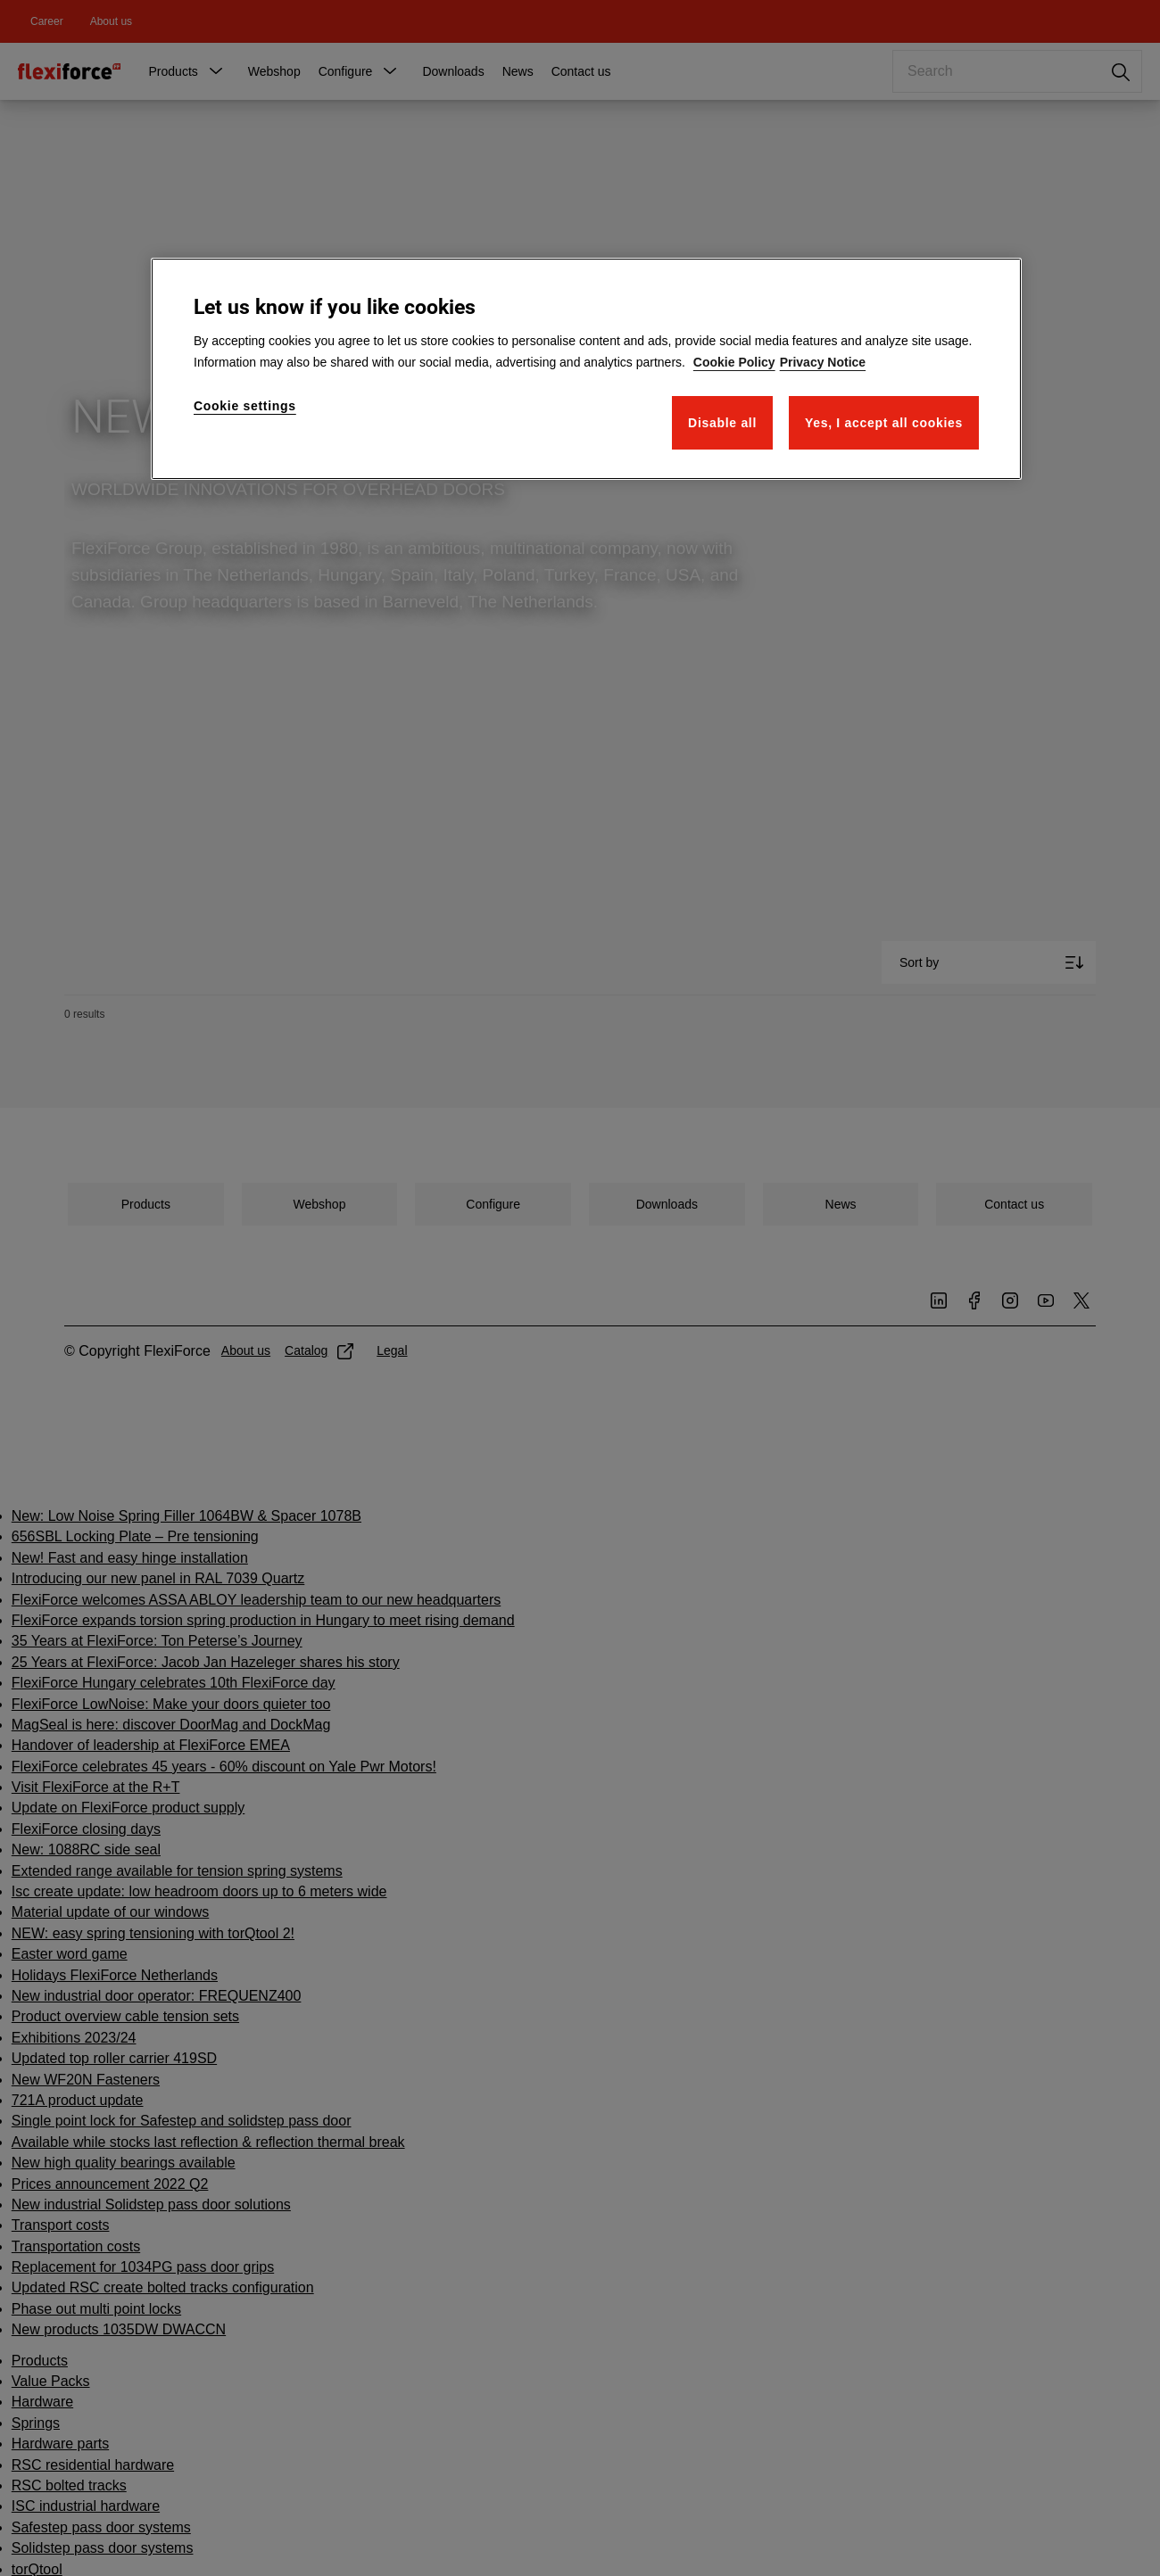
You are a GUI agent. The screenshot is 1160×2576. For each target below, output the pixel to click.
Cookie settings (245, 406)
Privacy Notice (823, 362)
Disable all (722, 423)
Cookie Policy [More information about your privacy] (734, 362)
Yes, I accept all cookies (884, 423)
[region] (586, 369)
